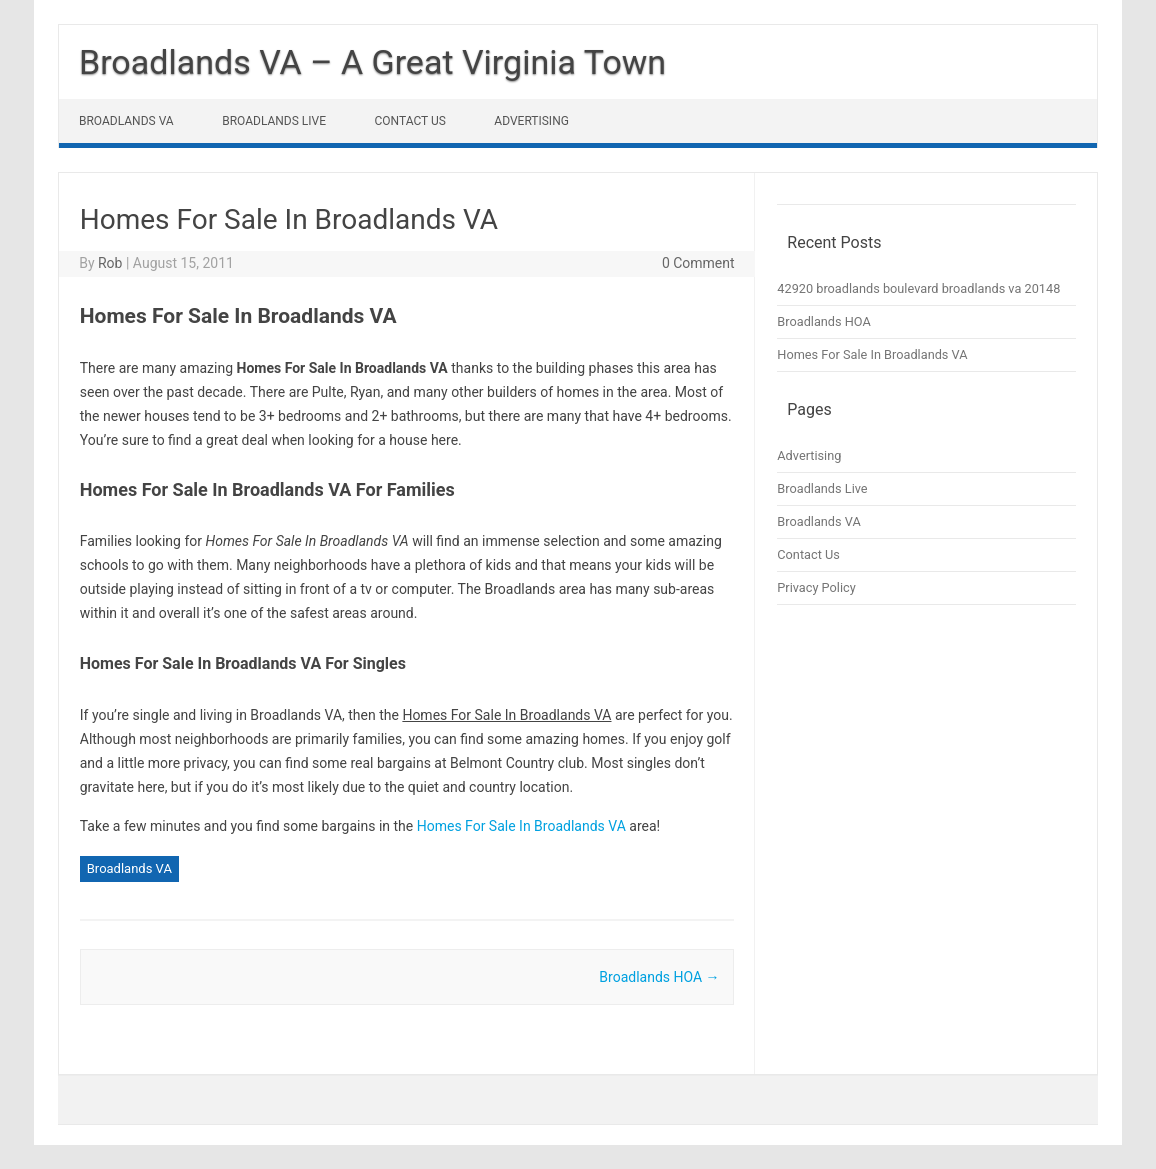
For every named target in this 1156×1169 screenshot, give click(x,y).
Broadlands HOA (659, 977)
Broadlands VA (126, 121)
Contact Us (410, 121)
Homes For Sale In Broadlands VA (521, 826)
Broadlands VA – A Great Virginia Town (372, 62)
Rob (110, 263)
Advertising (531, 121)
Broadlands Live (274, 121)
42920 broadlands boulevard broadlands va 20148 (918, 288)
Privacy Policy (816, 587)
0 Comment (698, 263)
